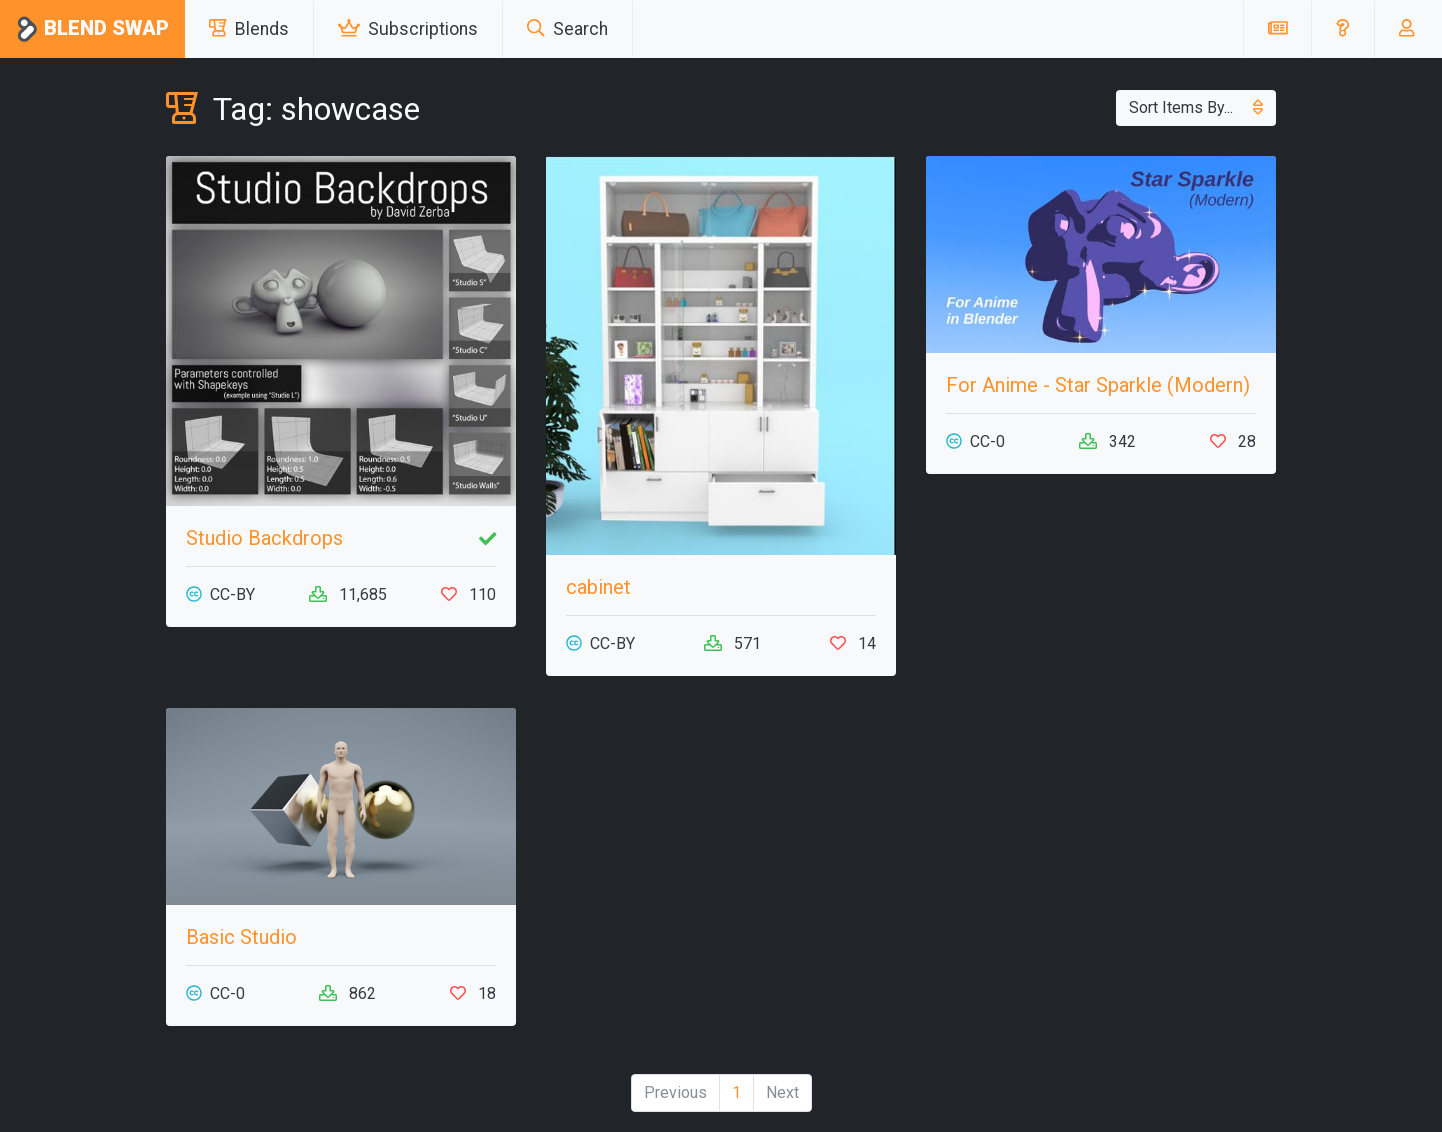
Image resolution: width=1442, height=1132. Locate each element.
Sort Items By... (1196, 107)
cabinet (598, 587)
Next (782, 1092)
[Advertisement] (1101, 848)
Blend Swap (92, 29)
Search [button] (567, 29)
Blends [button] (249, 29)
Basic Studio (241, 937)
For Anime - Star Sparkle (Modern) (1098, 385)
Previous (675, 1092)
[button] (1342, 29)
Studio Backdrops (264, 538)
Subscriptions (408, 29)
